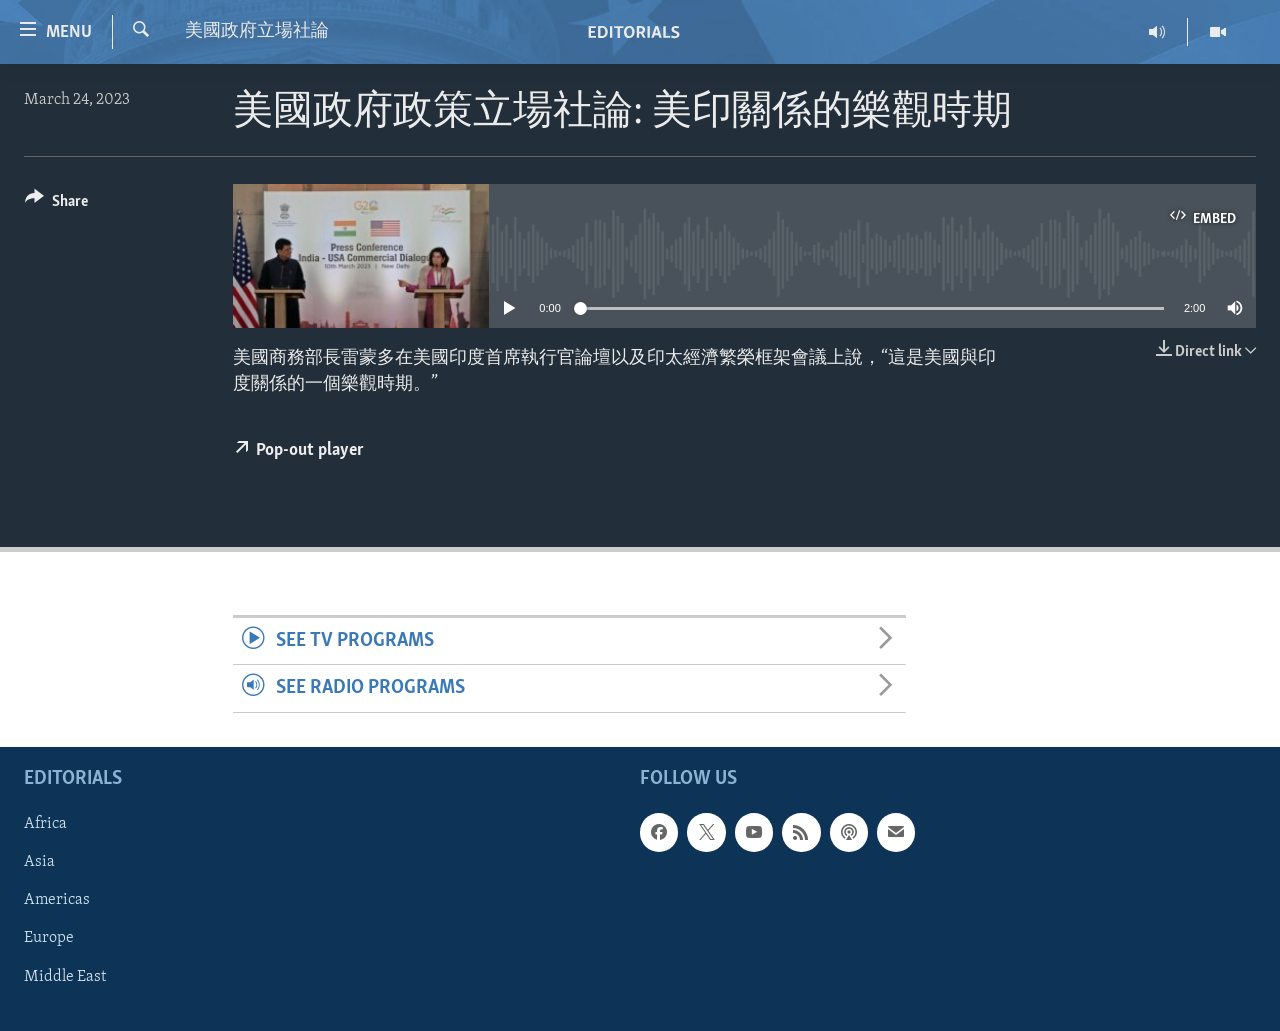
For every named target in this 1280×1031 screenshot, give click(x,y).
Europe (49, 938)
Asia (39, 862)
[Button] (56, 204)
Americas (57, 900)
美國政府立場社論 (257, 31)
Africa (45, 824)
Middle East (65, 976)
